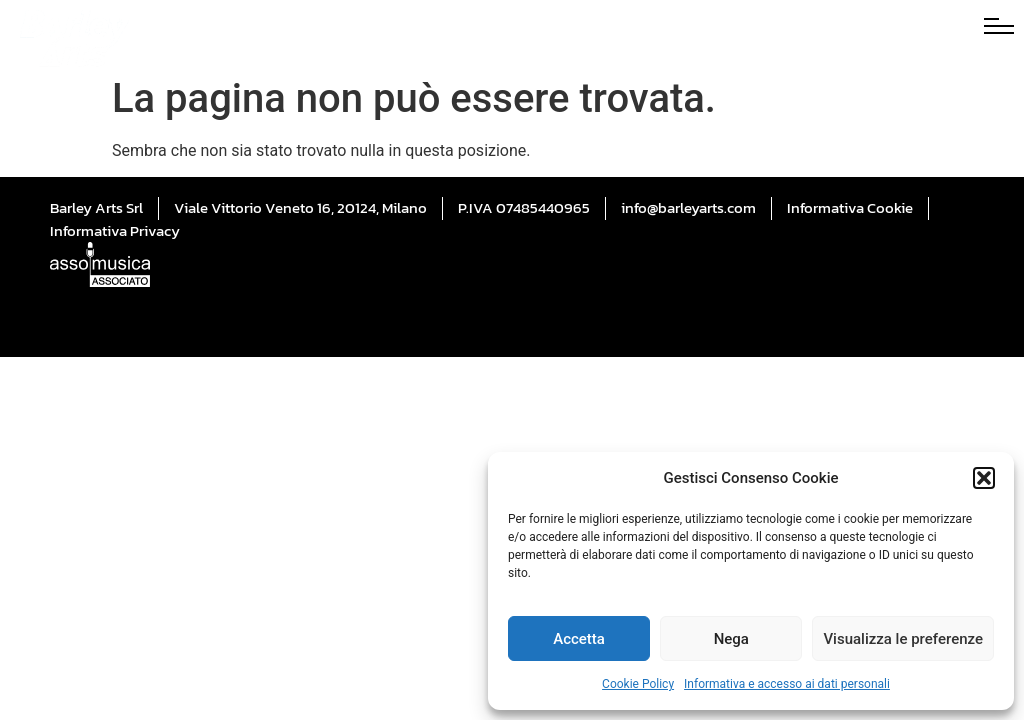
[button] (984, 478)
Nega (731, 639)
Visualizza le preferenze (903, 639)
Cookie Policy (638, 684)
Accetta (579, 639)
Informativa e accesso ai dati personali (787, 684)
